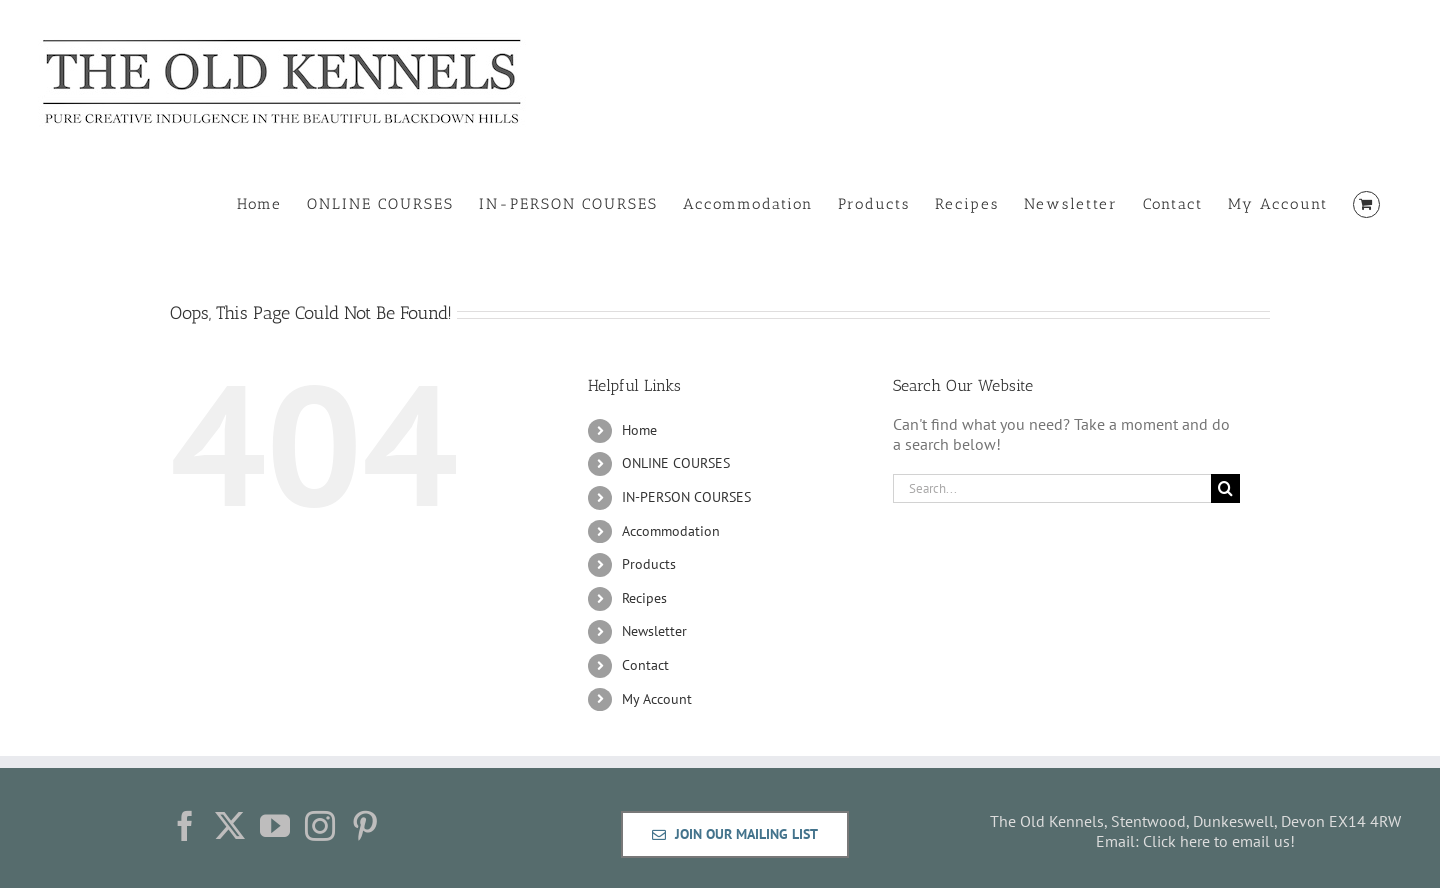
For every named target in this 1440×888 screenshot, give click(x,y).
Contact (645, 665)
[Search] (1225, 488)
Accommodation (671, 531)
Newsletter (654, 631)
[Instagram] (320, 826)
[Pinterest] (365, 826)
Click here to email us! (1219, 841)
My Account (657, 699)
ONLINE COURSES (676, 463)
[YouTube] (275, 826)
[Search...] (1052, 488)
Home (639, 430)
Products (649, 564)
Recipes (644, 598)
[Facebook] (185, 826)
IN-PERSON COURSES (686, 497)
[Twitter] (230, 826)
